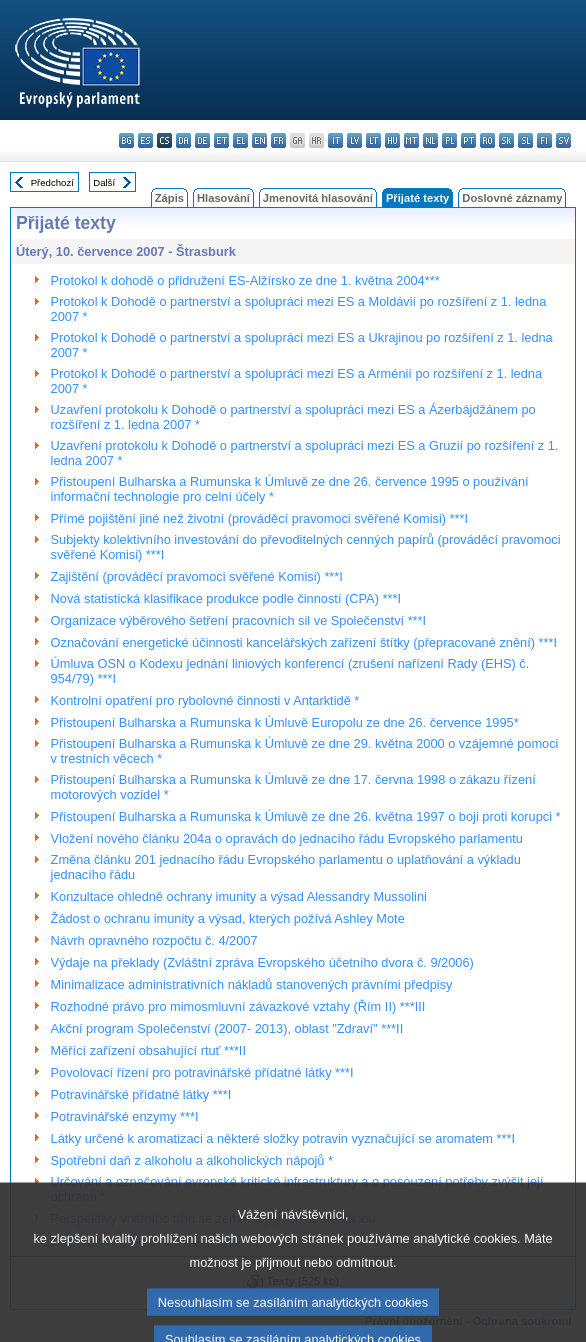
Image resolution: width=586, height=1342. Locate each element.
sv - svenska (563, 140)
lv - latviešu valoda (354, 140)
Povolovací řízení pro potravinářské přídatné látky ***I (202, 1072)
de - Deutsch (202, 140)
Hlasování (223, 198)
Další (104, 182)
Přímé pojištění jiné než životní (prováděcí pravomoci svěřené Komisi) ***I (260, 518)
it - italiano (335, 140)
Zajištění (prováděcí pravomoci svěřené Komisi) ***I (197, 576)
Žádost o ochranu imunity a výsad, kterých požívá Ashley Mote (228, 918)
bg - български (126, 140)
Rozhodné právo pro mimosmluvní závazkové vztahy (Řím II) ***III (238, 1006)
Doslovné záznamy (512, 198)
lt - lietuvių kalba (373, 140)
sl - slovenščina (525, 140)
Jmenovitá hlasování (318, 198)
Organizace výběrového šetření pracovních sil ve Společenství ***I (239, 620)
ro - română (487, 140)
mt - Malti (411, 140)
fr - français (278, 140)
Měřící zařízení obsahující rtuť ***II (148, 1050)
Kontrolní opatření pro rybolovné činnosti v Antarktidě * (205, 700)
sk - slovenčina (506, 140)
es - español (145, 140)
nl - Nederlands (430, 140)
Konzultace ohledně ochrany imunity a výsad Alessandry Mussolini (239, 896)
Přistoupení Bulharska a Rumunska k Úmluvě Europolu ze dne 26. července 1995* (285, 722)
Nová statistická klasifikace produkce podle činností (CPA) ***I (226, 598)
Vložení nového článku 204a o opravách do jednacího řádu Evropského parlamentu (287, 838)
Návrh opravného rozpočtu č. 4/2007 (154, 940)
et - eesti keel (221, 140)
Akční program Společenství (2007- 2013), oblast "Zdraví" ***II (227, 1028)
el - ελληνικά (240, 140)
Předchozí (52, 182)
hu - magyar (392, 140)
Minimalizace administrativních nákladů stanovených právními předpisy (252, 984)
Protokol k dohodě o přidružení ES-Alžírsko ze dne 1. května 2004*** (245, 280)
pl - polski (449, 140)
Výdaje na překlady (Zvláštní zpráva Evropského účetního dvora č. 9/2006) (262, 962)
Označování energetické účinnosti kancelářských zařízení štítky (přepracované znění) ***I (304, 642)
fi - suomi (544, 140)
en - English (259, 140)
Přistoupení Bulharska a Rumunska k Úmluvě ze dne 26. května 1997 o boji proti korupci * (306, 816)
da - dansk (183, 140)
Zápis (169, 198)
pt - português (468, 140)
